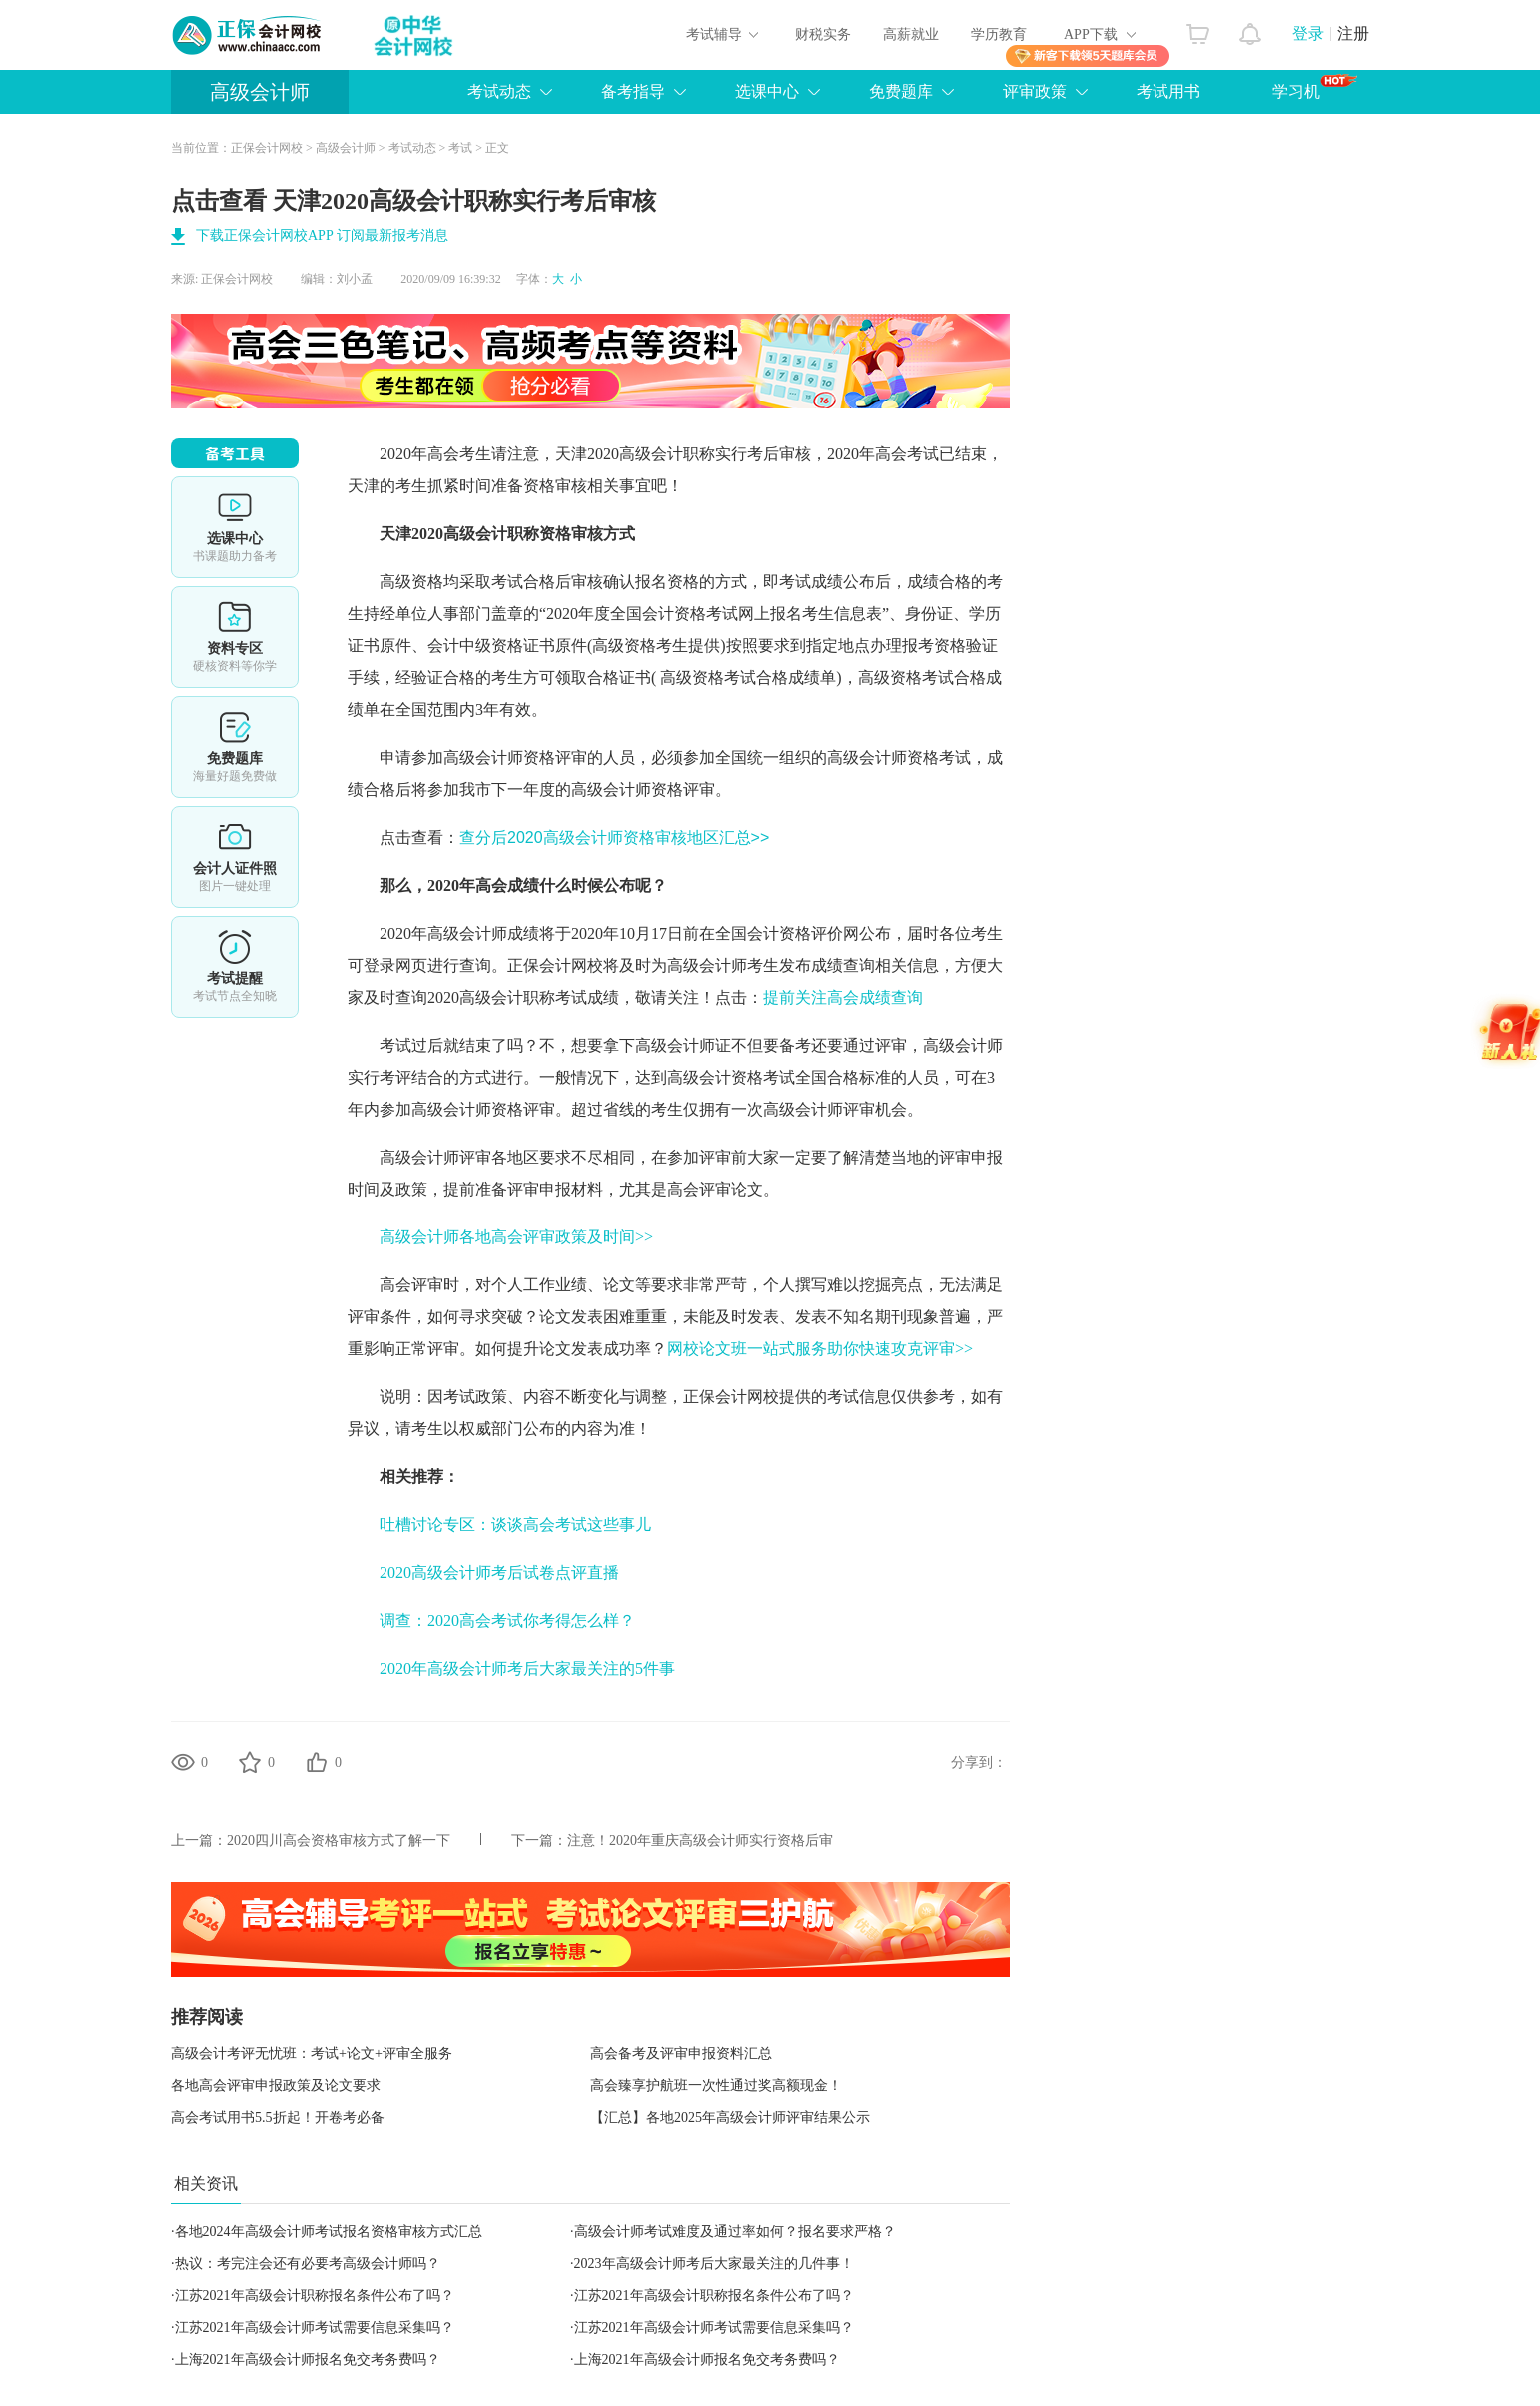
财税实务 (823, 34)
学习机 (1314, 87)
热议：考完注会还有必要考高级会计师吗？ (307, 2263)
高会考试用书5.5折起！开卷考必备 (278, 2117)
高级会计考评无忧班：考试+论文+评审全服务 (311, 2053)
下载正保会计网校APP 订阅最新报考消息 (322, 235)
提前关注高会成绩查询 (843, 997)
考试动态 (499, 91)
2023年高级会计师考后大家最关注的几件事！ (714, 2263)
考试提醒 (235, 967)
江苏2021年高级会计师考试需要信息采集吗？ (314, 2327)
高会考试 (907, 453)
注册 (1353, 33)
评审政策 (1035, 91)
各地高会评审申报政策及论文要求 (276, 2085)
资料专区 (235, 637)
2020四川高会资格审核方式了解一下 (338, 1840)
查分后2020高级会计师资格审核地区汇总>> (614, 837)
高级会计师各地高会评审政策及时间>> (516, 1236)
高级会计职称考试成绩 (539, 997)
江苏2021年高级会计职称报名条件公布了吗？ (314, 2295)
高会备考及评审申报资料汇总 (681, 2053)
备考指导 (633, 91)
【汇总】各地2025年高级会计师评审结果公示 (730, 2117)
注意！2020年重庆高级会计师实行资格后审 (700, 1840)
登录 (1308, 33)
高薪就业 (911, 34)
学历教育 (999, 34)
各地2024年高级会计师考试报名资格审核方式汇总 (328, 2231)
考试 (460, 148)
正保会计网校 (267, 148)
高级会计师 (260, 92)
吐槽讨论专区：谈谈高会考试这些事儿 (515, 1524)
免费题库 (901, 91)
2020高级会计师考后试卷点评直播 (501, 1572)
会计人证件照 (235, 857)
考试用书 (1168, 91)
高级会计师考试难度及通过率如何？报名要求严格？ (735, 2231)
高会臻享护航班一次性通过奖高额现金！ (716, 2085)
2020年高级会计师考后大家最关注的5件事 (527, 1668)
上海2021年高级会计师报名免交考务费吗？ (307, 2359)
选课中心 (767, 91)
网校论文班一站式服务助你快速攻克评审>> (820, 1348)
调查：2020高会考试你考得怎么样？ (507, 1620)
